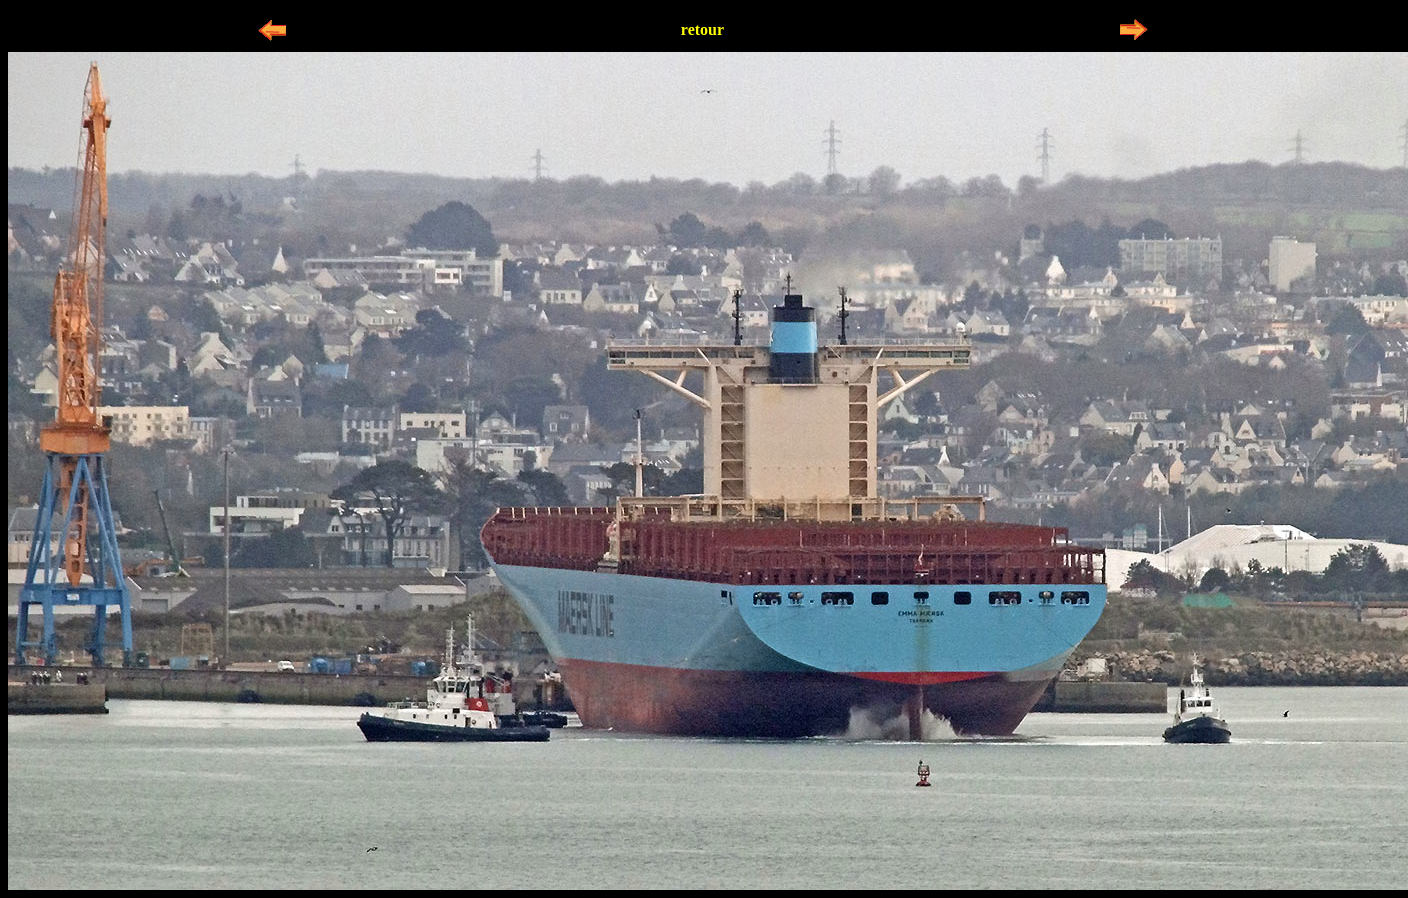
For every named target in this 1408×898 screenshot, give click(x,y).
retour (702, 29)
